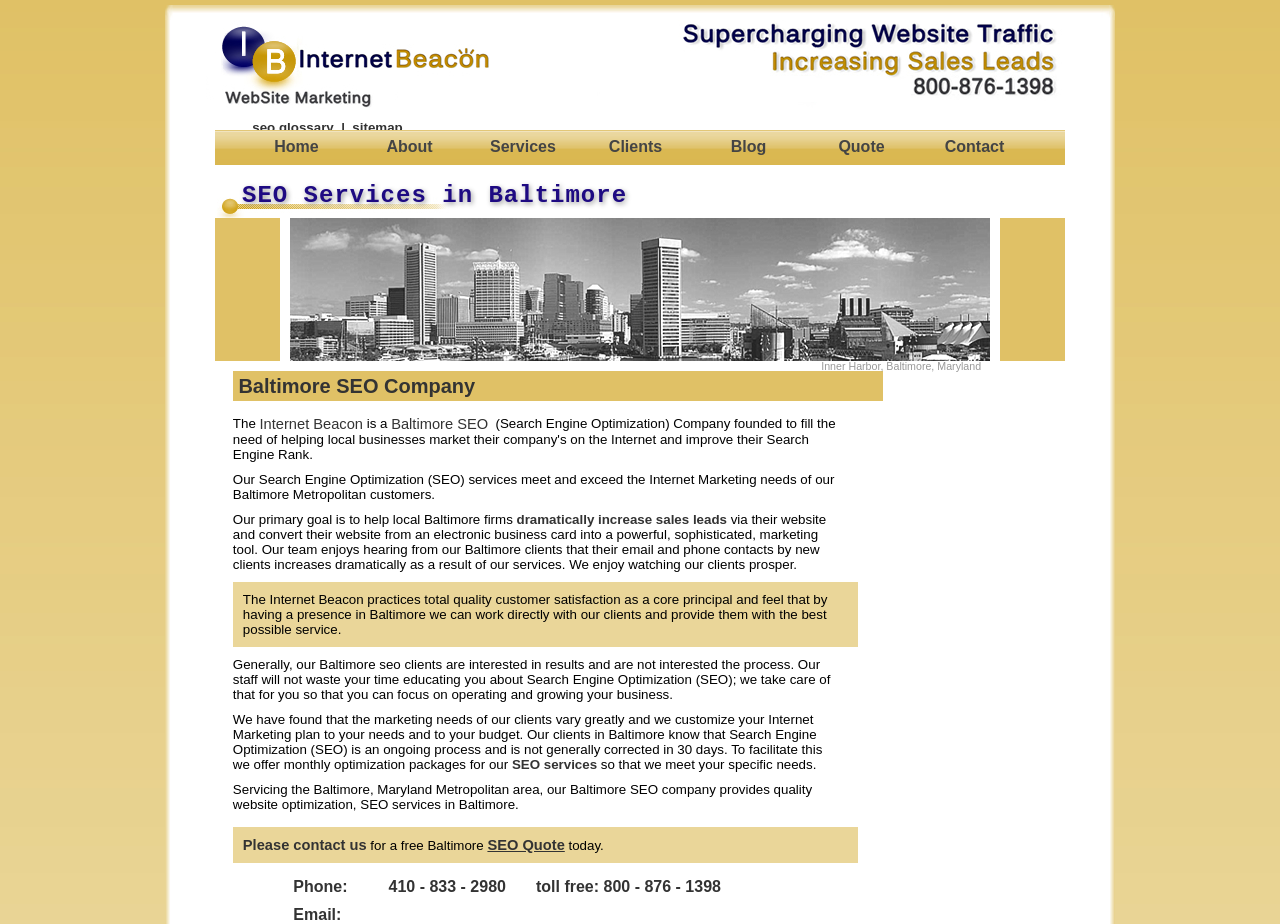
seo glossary (293, 127)
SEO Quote (525, 845)
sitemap (377, 127)
